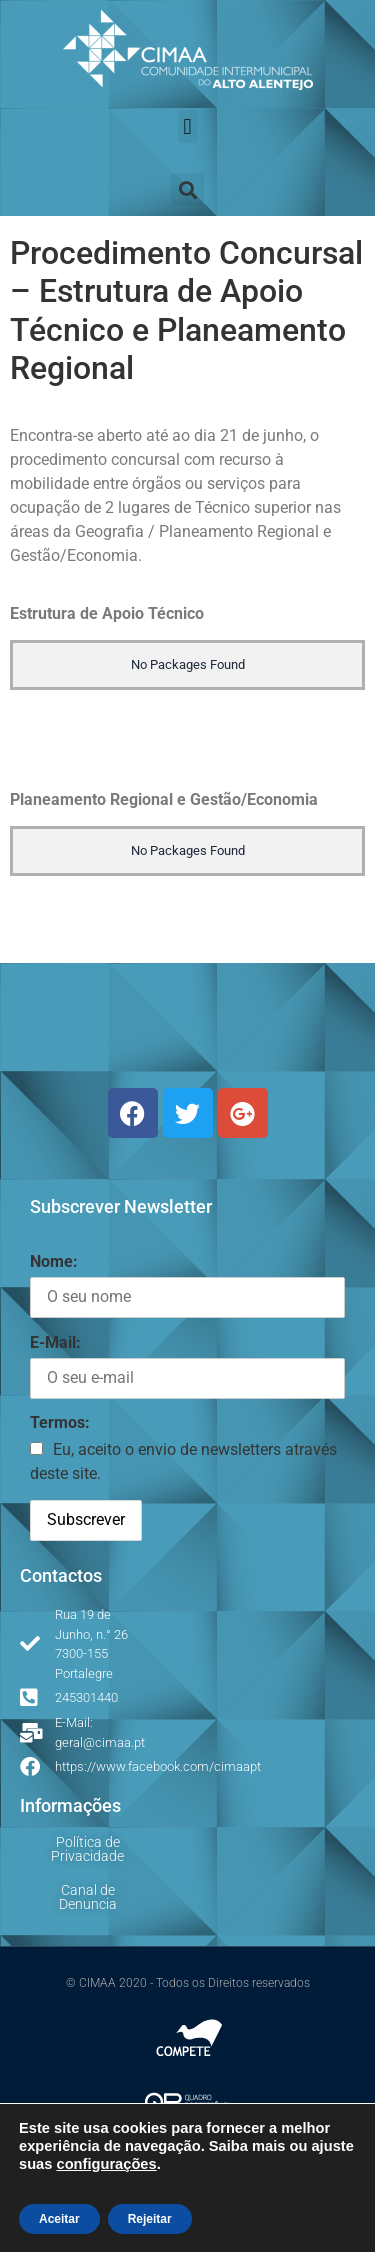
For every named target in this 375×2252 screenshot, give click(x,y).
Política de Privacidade (87, 1849)
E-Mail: (55, 1342)
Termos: (60, 1422)
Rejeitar (150, 2219)
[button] (187, 126)
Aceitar (59, 2219)
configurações (106, 2164)
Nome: (54, 1261)
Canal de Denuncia (88, 1897)
